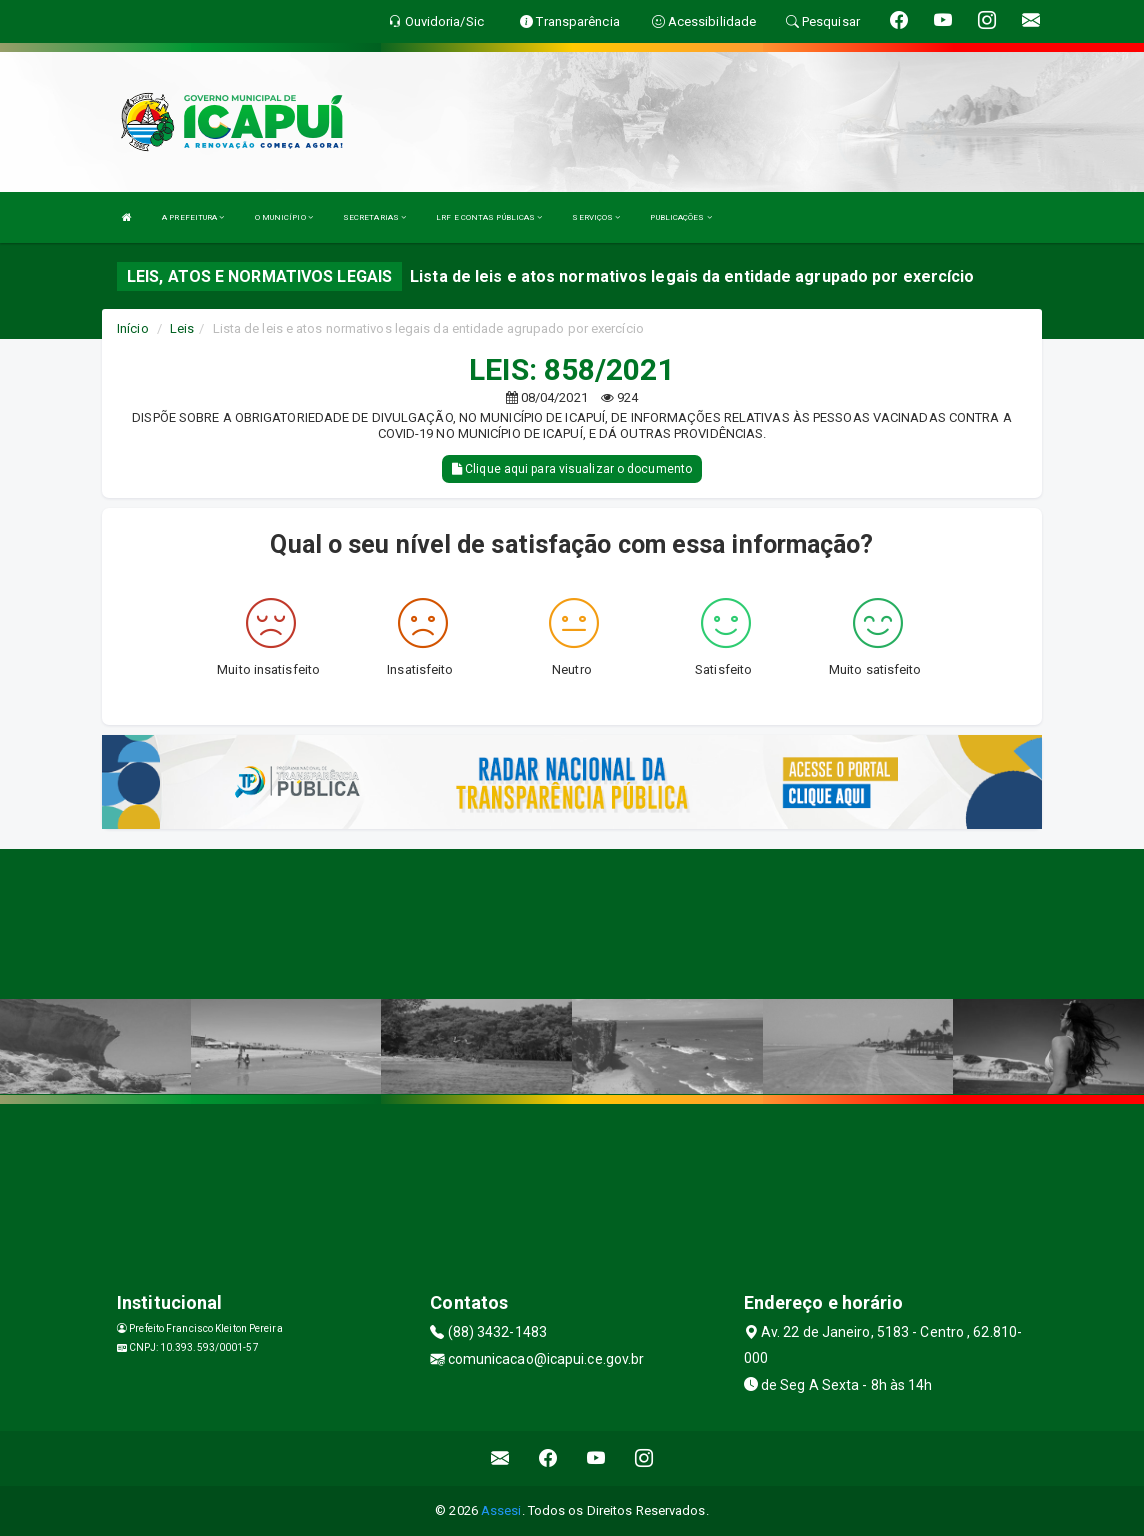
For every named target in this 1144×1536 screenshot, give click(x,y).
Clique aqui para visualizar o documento (572, 469)
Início (133, 328)
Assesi (501, 1510)
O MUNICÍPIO (284, 217)
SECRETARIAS (374, 217)
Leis (182, 328)
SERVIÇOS (596, 217)
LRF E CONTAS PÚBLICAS (489, 217)
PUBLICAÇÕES (680, 217)
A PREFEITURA (193, 217)
